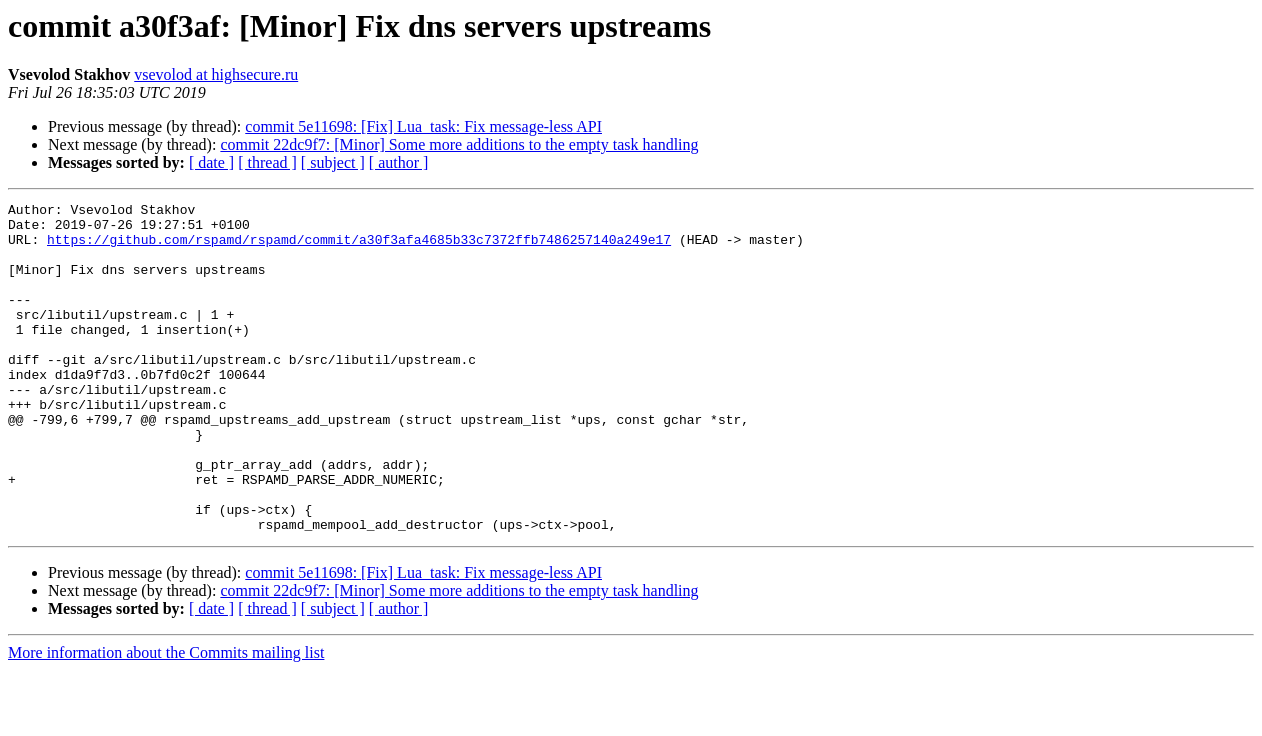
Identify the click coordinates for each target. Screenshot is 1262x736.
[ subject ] (333, 162)
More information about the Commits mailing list (166, 718)
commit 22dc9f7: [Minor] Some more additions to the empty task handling (459, 144)
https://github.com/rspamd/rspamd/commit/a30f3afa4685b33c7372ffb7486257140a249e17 (359, 248)
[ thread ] (267, 162)
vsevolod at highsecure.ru (216, 74)
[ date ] (211, 162)
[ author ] (399, 162)
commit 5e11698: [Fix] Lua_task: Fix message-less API (423, 126)
